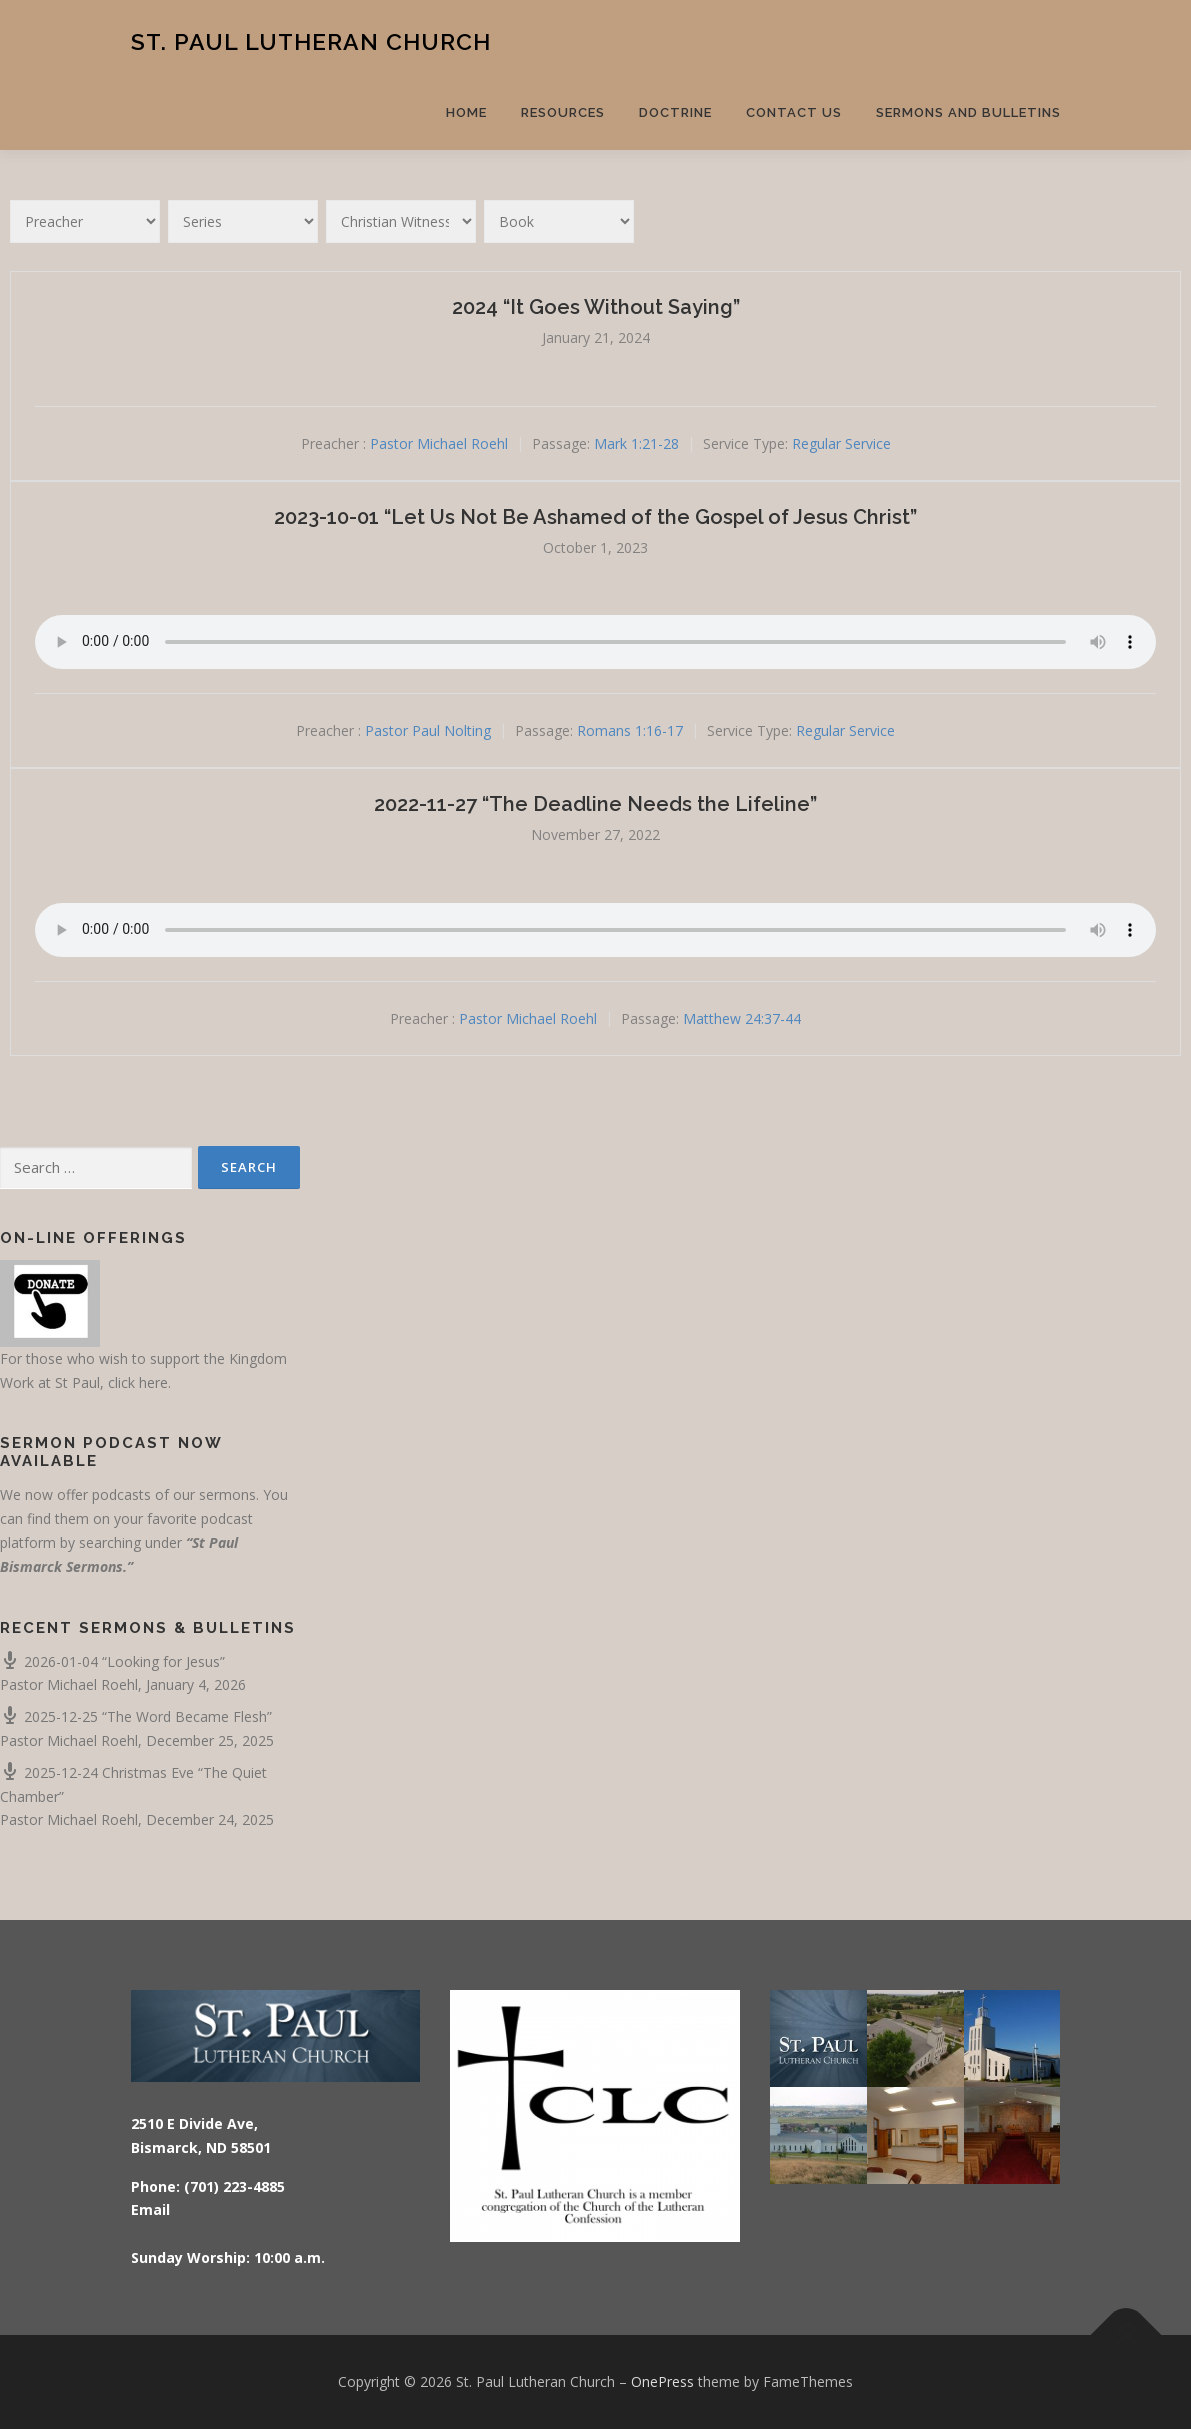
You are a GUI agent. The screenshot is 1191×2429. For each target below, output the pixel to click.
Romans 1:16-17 (630, 731)
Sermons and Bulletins (968, 112)
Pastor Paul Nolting (428, 731)
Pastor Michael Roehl (439, 443)
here (153, 1382)
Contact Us (794, 112)
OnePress (662, 2381)
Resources (563, 112)
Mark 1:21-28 (636, 443)
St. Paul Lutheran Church (311, 40)
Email (150, 2209)
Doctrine (675, 112)
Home (466, 112)
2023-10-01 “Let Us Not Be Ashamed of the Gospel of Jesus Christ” (595, 517)
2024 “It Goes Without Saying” (596, 307)
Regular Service (841, 443)
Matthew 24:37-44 (742, 1018)
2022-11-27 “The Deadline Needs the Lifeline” (595, 804)
